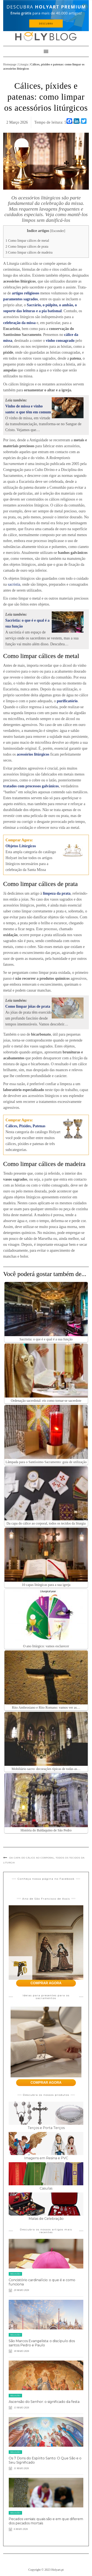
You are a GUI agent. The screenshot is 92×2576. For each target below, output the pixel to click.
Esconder (57, 231)
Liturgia (23, 64)
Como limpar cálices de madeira (29, 252)
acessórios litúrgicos (33, 754)
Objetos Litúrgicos (21, 846)
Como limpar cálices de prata (27, 246)
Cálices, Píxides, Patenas (25, 1126)
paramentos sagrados (20, 299)
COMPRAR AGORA (46, 1983)
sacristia (14, 584)
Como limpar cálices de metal (27, 241)
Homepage (9, 64)
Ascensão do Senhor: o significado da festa (44, 2402)
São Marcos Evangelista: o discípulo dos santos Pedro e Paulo (42, 2343)
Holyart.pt (57, 2569)
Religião (15, 2274)
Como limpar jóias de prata (27, 1006)
